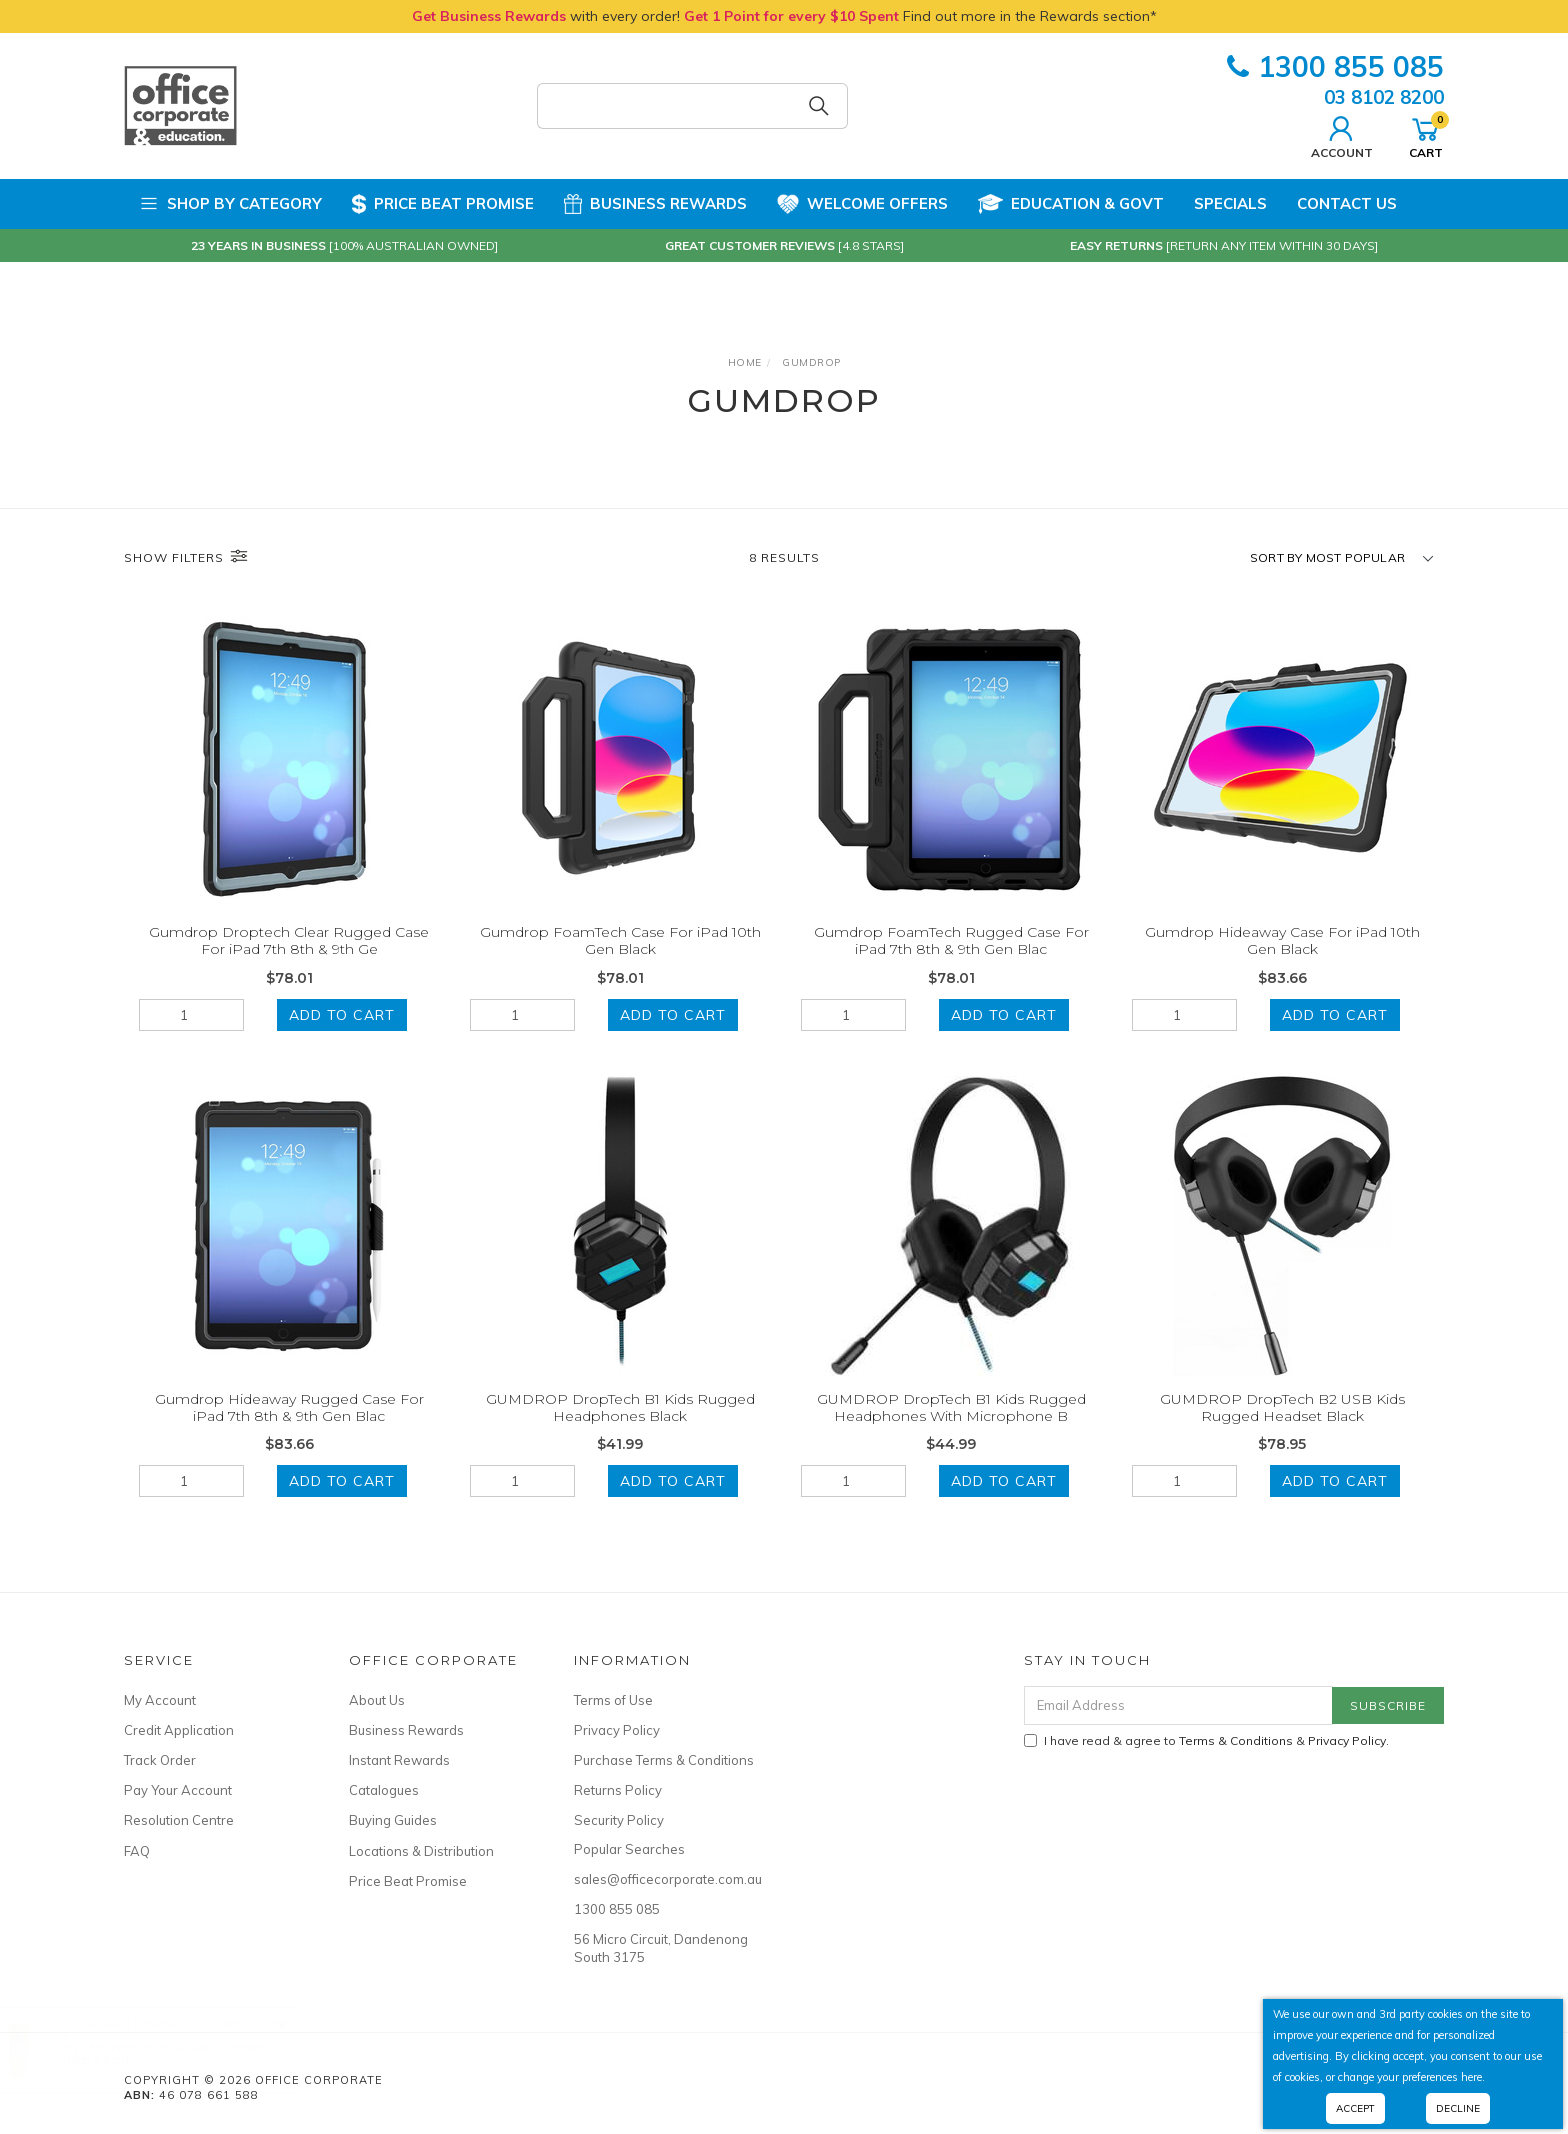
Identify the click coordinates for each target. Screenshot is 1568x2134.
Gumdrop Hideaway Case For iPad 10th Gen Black (1282, 940)
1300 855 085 (1335, 66)
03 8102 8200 (1384, 97)
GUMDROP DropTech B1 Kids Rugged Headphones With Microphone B (951, 1432)
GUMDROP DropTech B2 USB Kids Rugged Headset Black (1282, 1432)
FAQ (137, 1851)
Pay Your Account (178, 1790)
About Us (377, 1700)
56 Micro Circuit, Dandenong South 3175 (661, 1948)
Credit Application (179, 1730)
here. (1473, 2077)
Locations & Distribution (421, 1851)
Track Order (160, 1760)
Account (1342, 135)
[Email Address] (1178, 1705)
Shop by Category (230, 204)
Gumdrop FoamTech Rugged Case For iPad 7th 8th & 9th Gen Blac (951, 940)
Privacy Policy (617, 1730)
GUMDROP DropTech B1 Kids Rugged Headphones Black (620, 1432)
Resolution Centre (179, 1820)
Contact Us (1347, 203)
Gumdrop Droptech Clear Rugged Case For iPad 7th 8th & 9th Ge (289, 940)
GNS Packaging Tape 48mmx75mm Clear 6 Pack (182, 2053)
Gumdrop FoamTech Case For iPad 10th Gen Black (620, 940)
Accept (1355, 2108)
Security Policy (619, 1820)
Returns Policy (618, 1790)
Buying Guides (393, 1820)
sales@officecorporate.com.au (664, 1879)
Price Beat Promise (443, 204)
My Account (160, 1700)
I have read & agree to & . (1206, 1740)
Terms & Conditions (1236, 1740)
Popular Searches (629, 1849)
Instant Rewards (399, 1760)
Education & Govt (1071, 204)
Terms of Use (613, 1700)
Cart (1426, 135)
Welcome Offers (862, 202)
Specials (1230, 203)
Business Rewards (655, 204)
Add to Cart (342, 1015)
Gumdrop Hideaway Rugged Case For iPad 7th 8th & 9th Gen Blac (289, 1432)
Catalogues (384, 1790)
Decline (1458, 2108)
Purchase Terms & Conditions (664, 1760)
